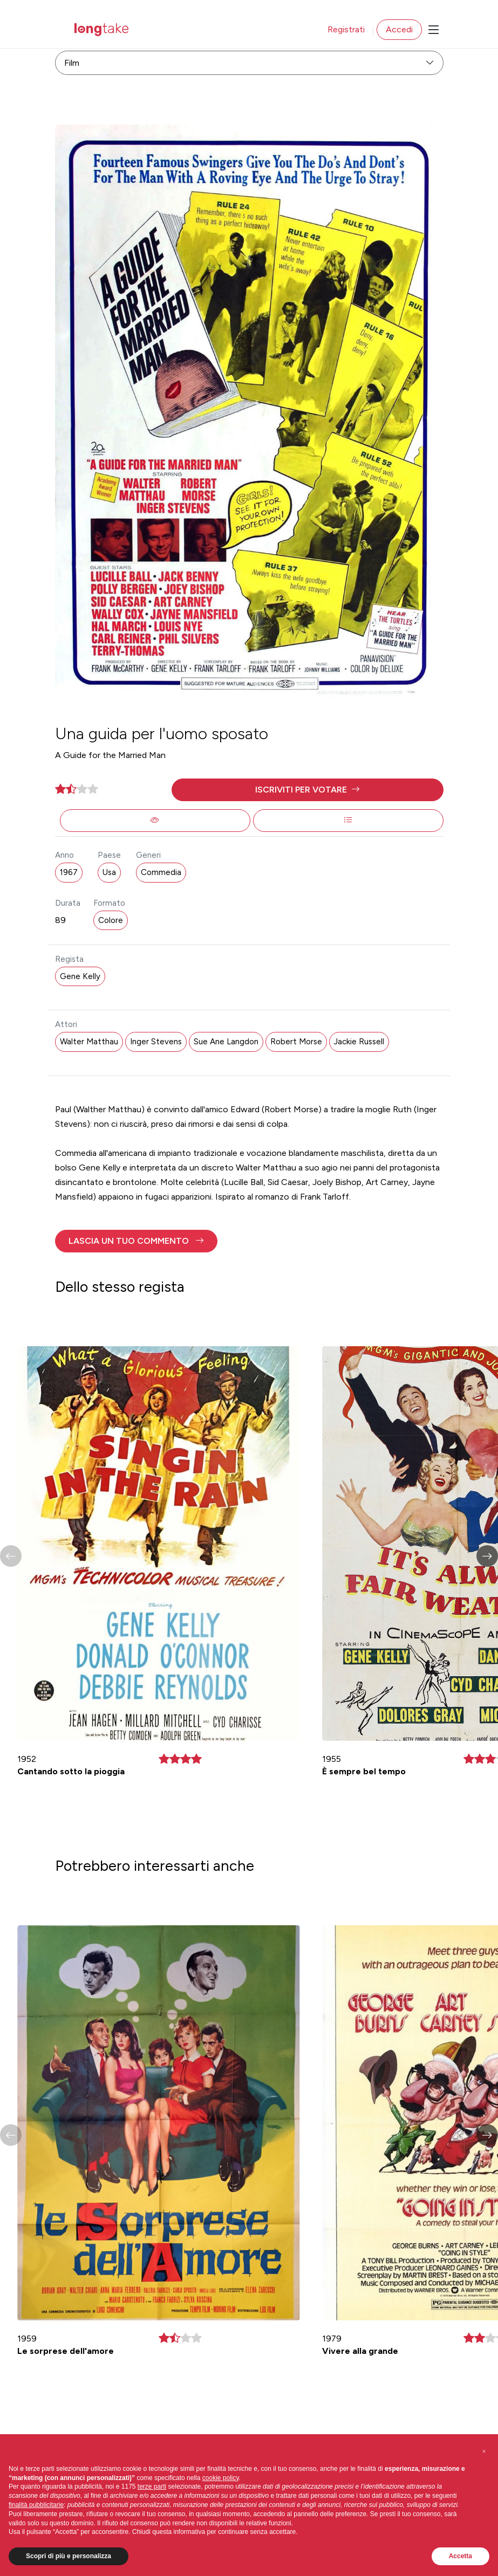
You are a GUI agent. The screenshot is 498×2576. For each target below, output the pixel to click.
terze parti (152, 2486)
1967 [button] (69, 872)
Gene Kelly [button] (80, 976)
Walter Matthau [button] (89, 1041)
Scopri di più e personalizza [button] (68, 2556)
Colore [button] (110, 920)
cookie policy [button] (220, 2478)
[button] (308, 790)
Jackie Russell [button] (359, 1041)
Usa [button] (109, 872)
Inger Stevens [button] (156, 1041)
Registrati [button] (346, 29)
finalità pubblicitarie (36, 2505)
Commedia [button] (161, 872)
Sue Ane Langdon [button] (226, 1041)
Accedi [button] (399, 29)
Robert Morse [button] (296, 1041)
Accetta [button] (460, 2556)
